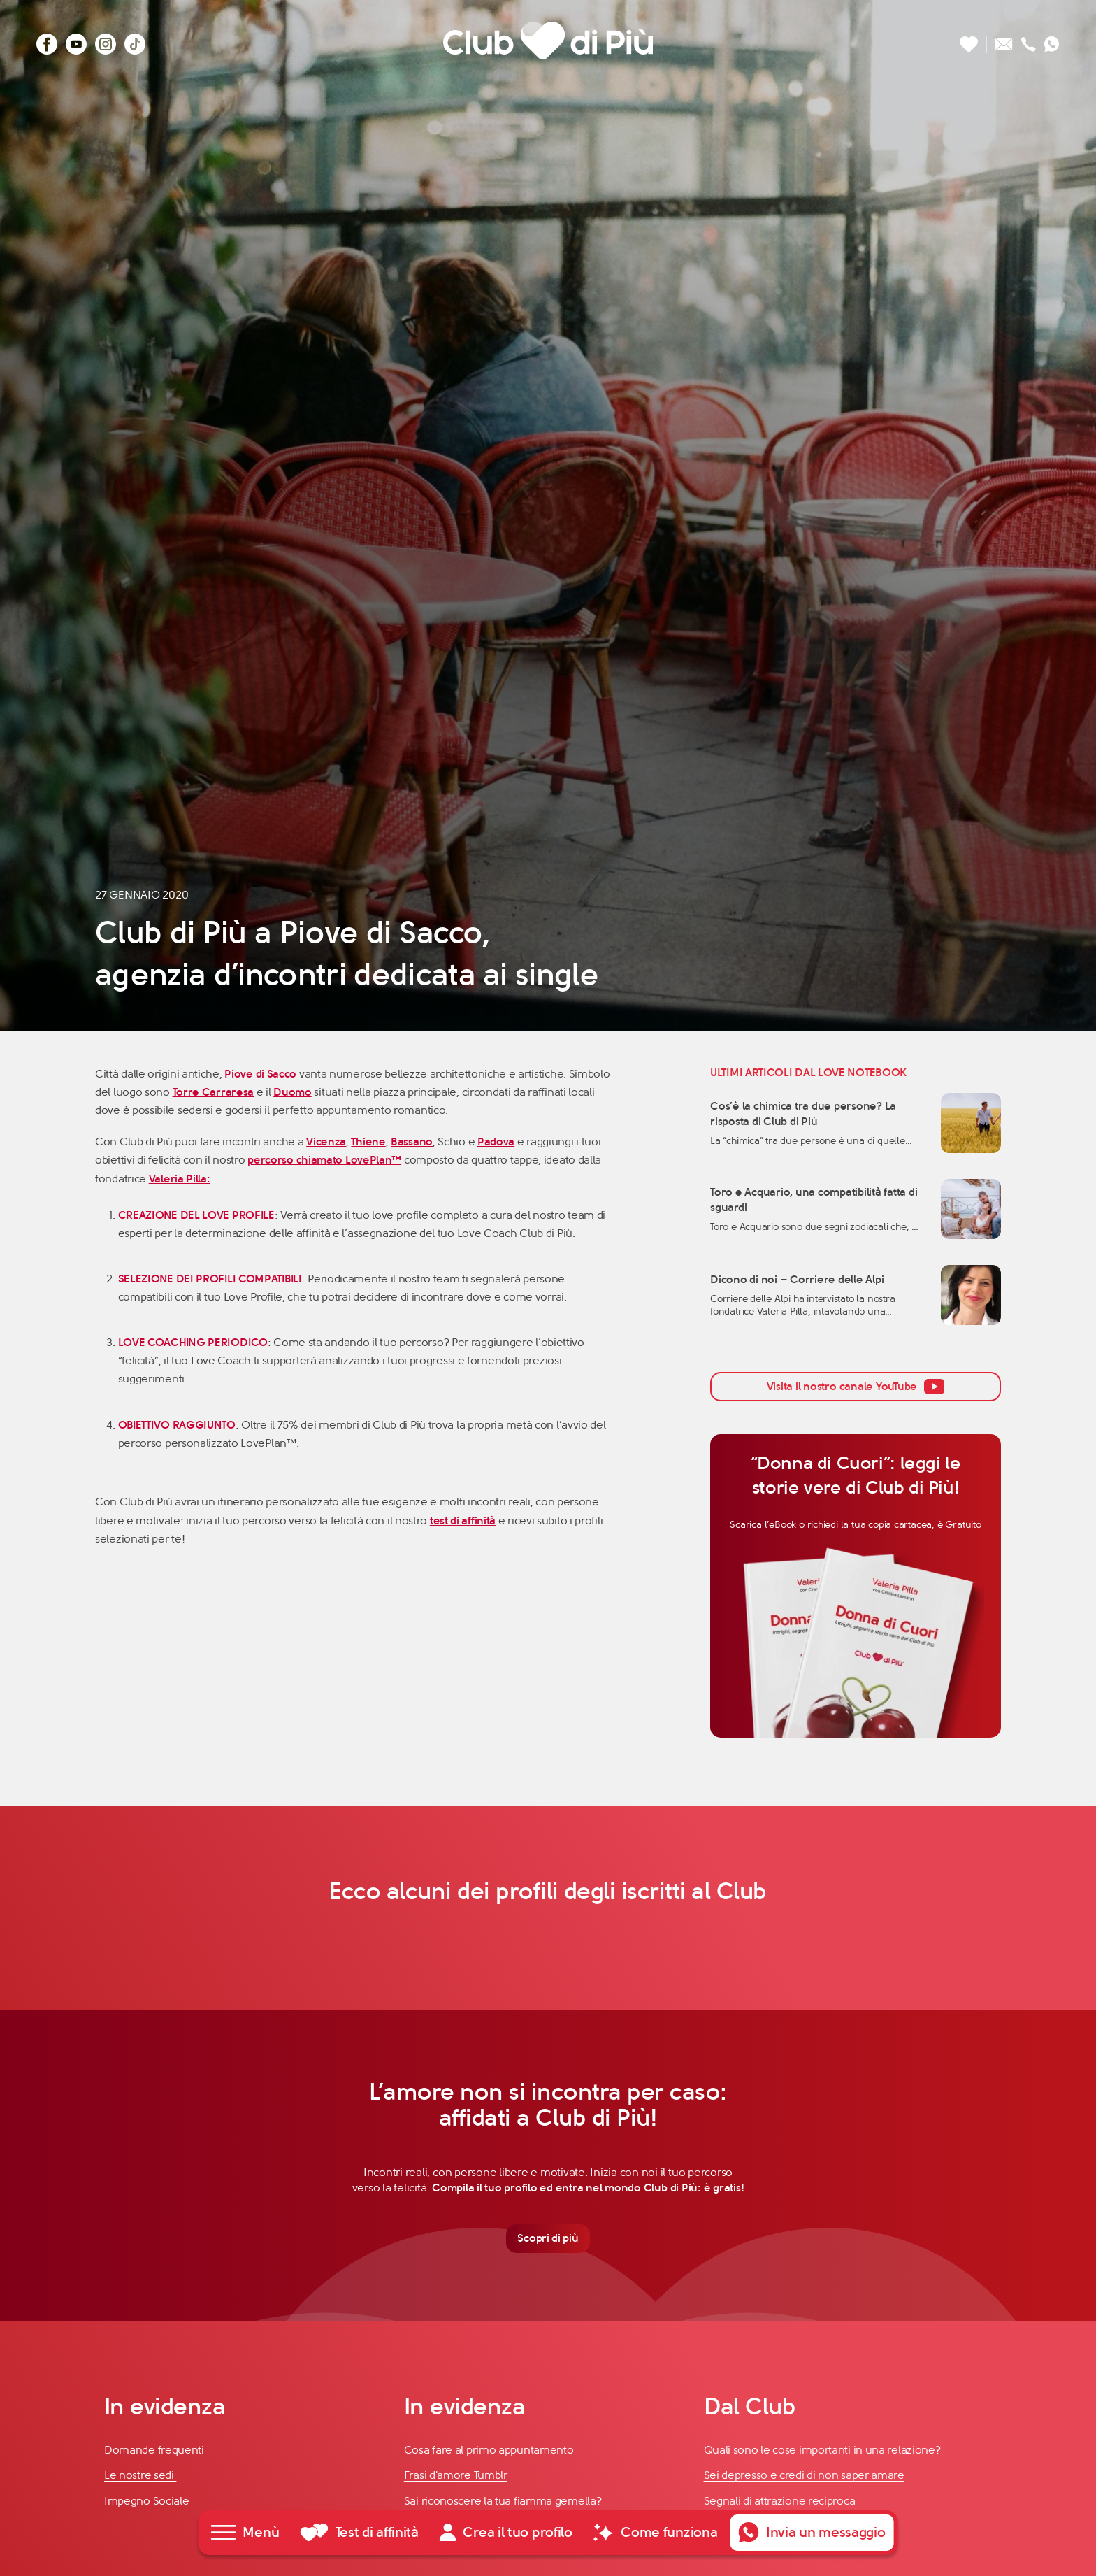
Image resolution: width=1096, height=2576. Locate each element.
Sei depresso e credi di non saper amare (804, 2477)
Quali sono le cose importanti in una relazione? (822, 2451)
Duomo (292, 1092)
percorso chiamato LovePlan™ (324, 1159)
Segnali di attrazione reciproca (780, 2502)
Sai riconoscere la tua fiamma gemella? (503, 2502)
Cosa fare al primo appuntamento (489, 2451)
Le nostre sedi (140, 2477)
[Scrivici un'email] (1004, 40)
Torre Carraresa (213, 1092)
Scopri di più (547, 2239)
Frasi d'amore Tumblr (455, 2477)
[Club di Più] (548, 40)
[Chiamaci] (1028, 40)
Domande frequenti (154, 2451)
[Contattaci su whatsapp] (1052, 40)
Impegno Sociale (146, 2502)
